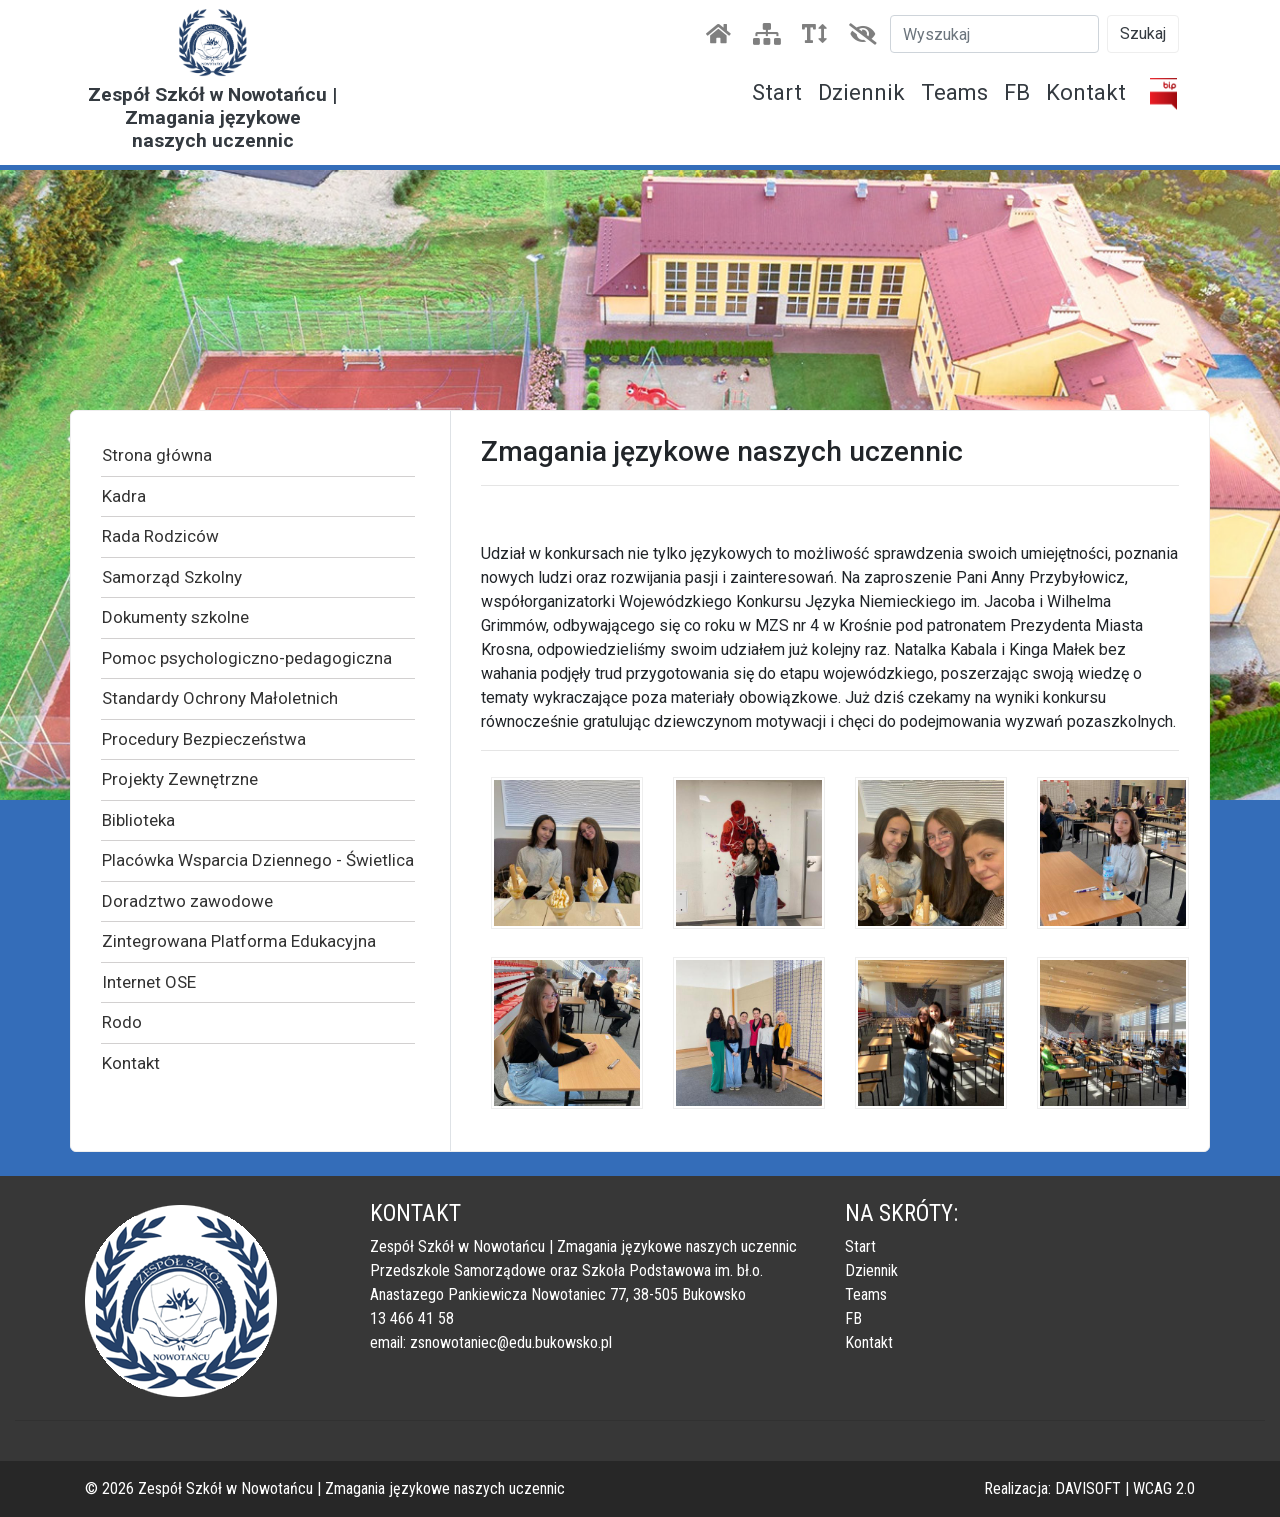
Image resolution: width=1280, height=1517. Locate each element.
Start (777, 92)
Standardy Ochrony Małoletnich (220, 698)
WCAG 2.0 (1164, 1488)
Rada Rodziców (160, 536)
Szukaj (1143, 33)
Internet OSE (149, 982)
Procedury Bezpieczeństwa (204, 739)
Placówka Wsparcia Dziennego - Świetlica (258, 860)
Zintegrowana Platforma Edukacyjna (239, 941)
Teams (954, 92)
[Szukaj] (994, 34)
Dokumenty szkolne (175, 617)
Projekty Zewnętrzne (180, 779)
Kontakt (1086, 92)
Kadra (124, 496)
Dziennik (861, 92)
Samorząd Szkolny (172, 577)
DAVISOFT (1088, 1488)
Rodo (122, 1022)
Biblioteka (138, 820)
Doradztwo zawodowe (187, 901)
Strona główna (157, 455)
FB (1017, 92)
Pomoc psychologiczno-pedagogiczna (247, 658)
